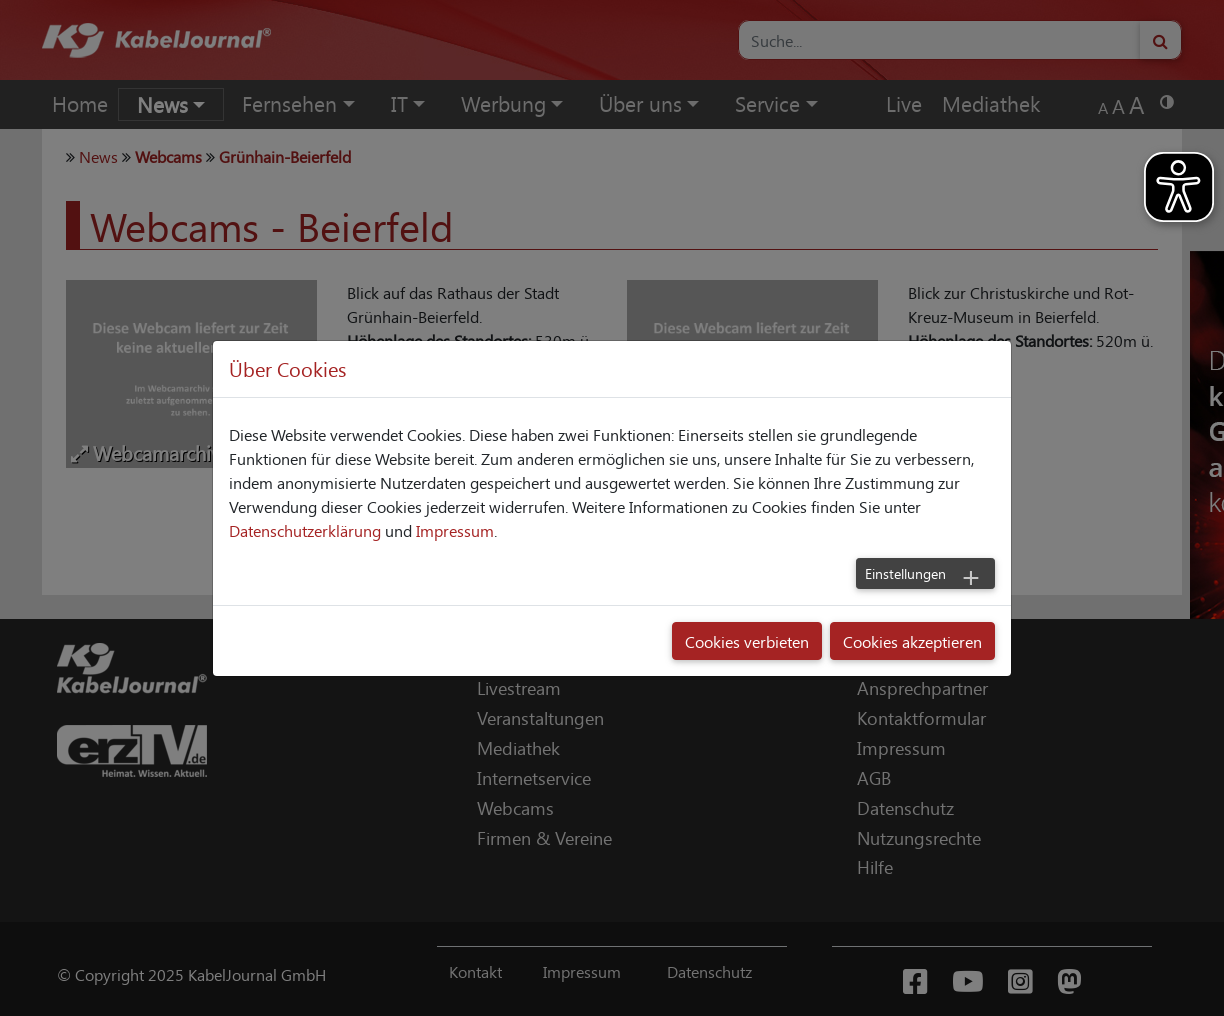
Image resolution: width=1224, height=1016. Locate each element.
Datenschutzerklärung (305, 530)
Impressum (455, 530)
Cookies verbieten (747, 641)
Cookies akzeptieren (912, 641)
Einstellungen (905, 573)
